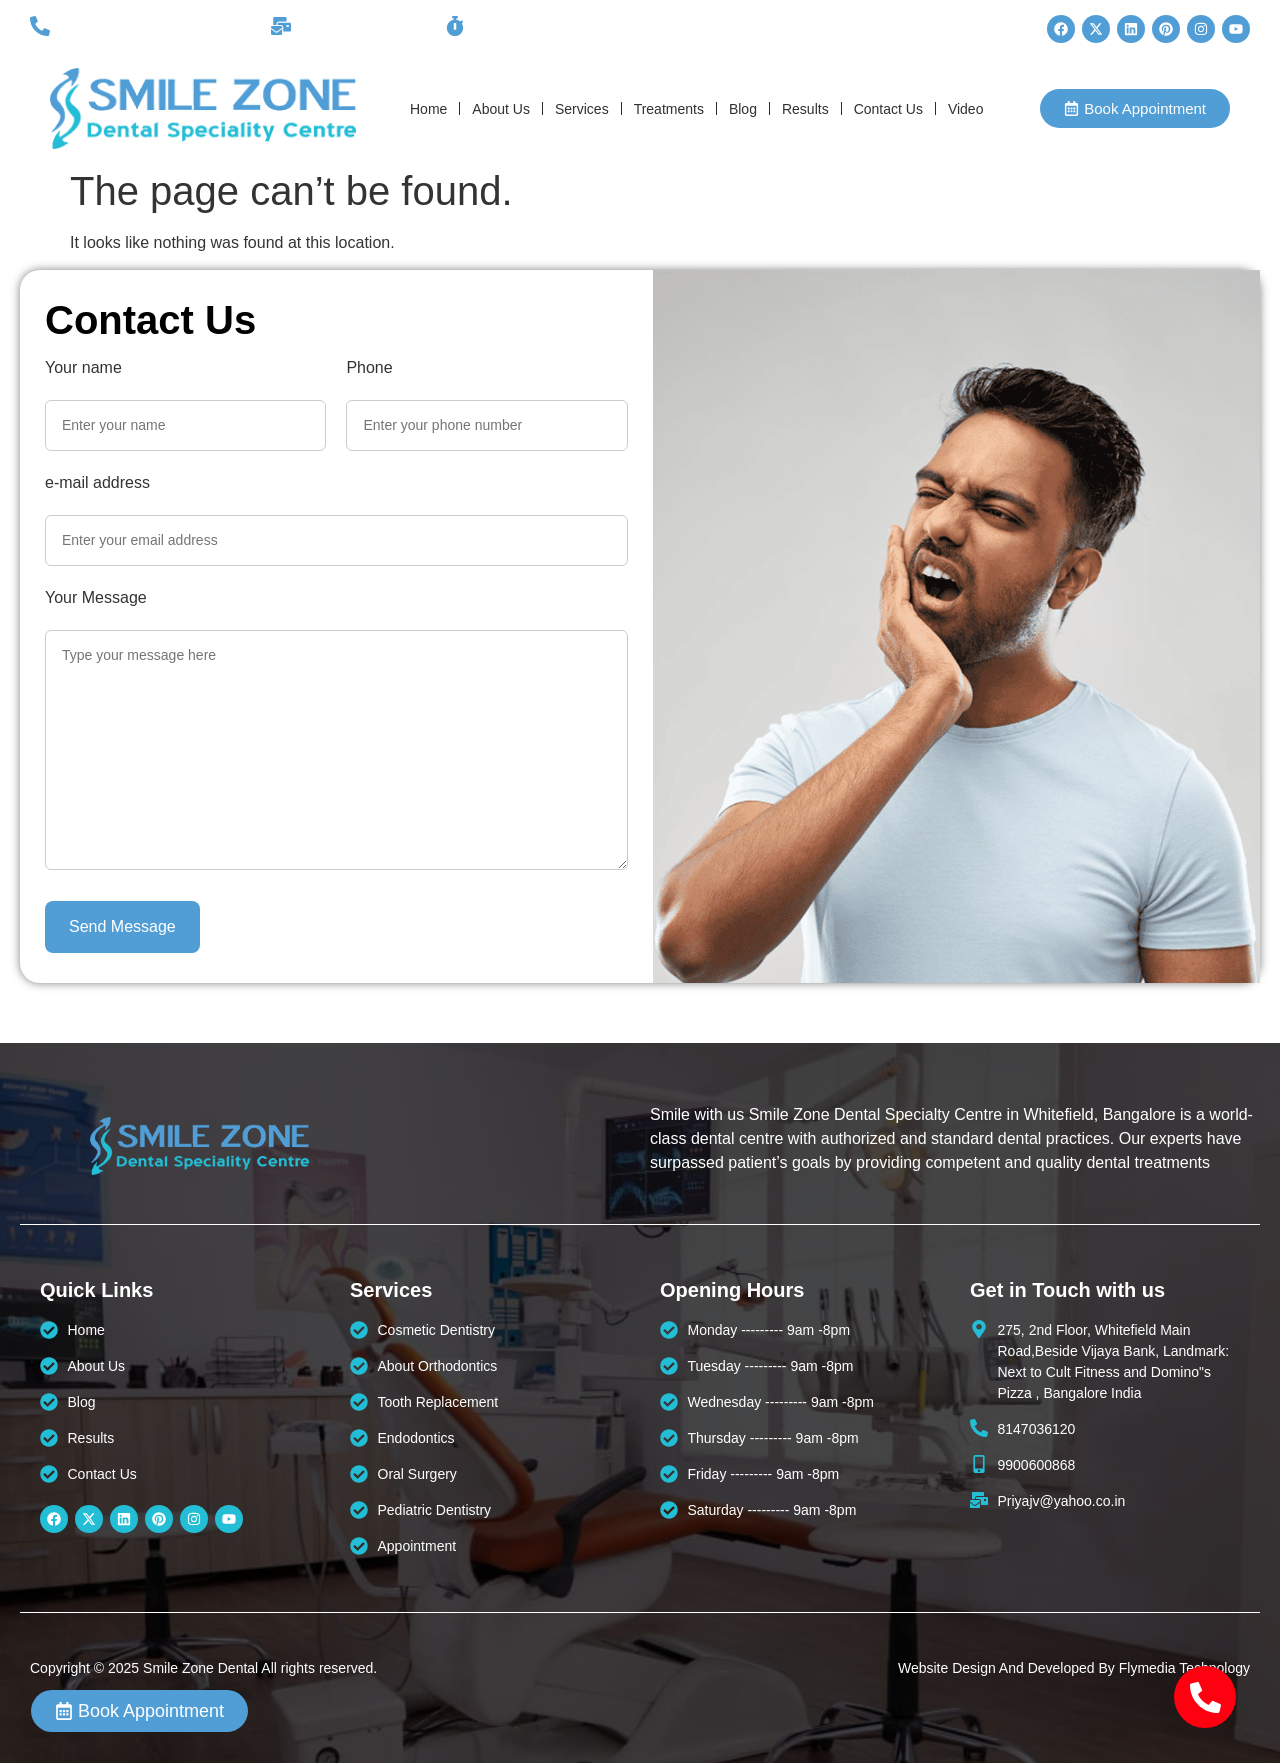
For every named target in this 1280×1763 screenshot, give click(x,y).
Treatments (669, 109)
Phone (369, 368)
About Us (501, 109)
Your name (83, 368)
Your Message (96, 598)
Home (428, 109)
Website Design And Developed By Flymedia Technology (1074, 1668)
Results (805, 109)
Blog (743, 109)
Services (582, 109)
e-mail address (97, 483)
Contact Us (888, 109)
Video (966, 109)
